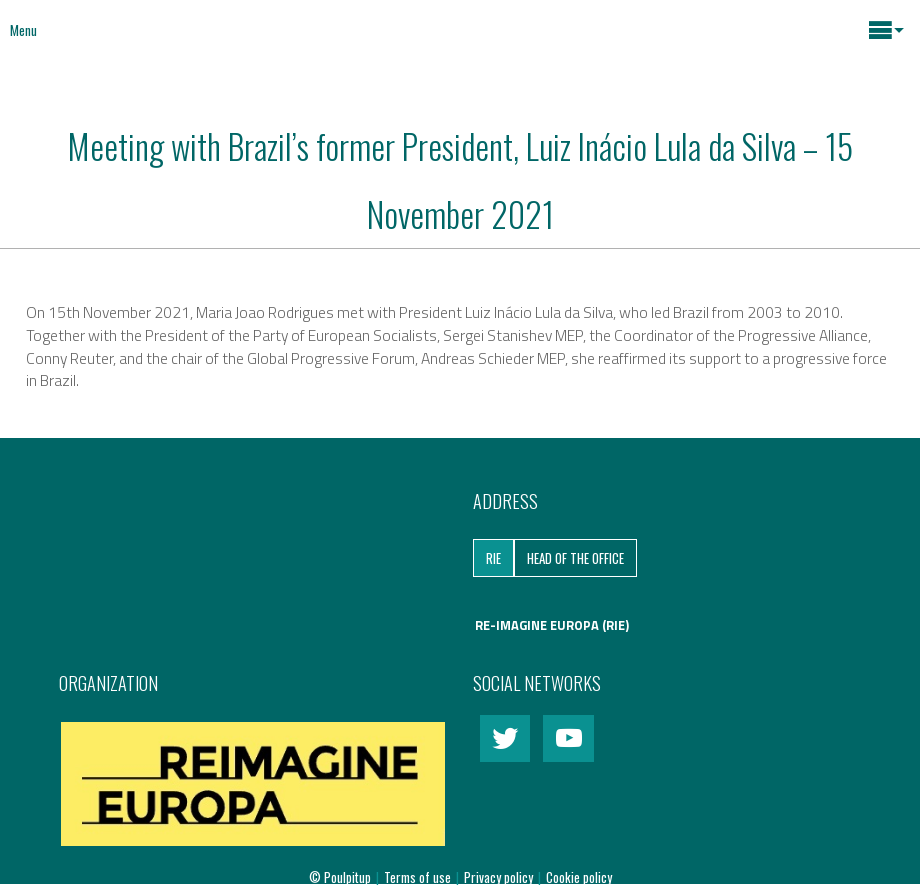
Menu (23, 30)
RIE (493, 558)
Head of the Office (575, 558)
